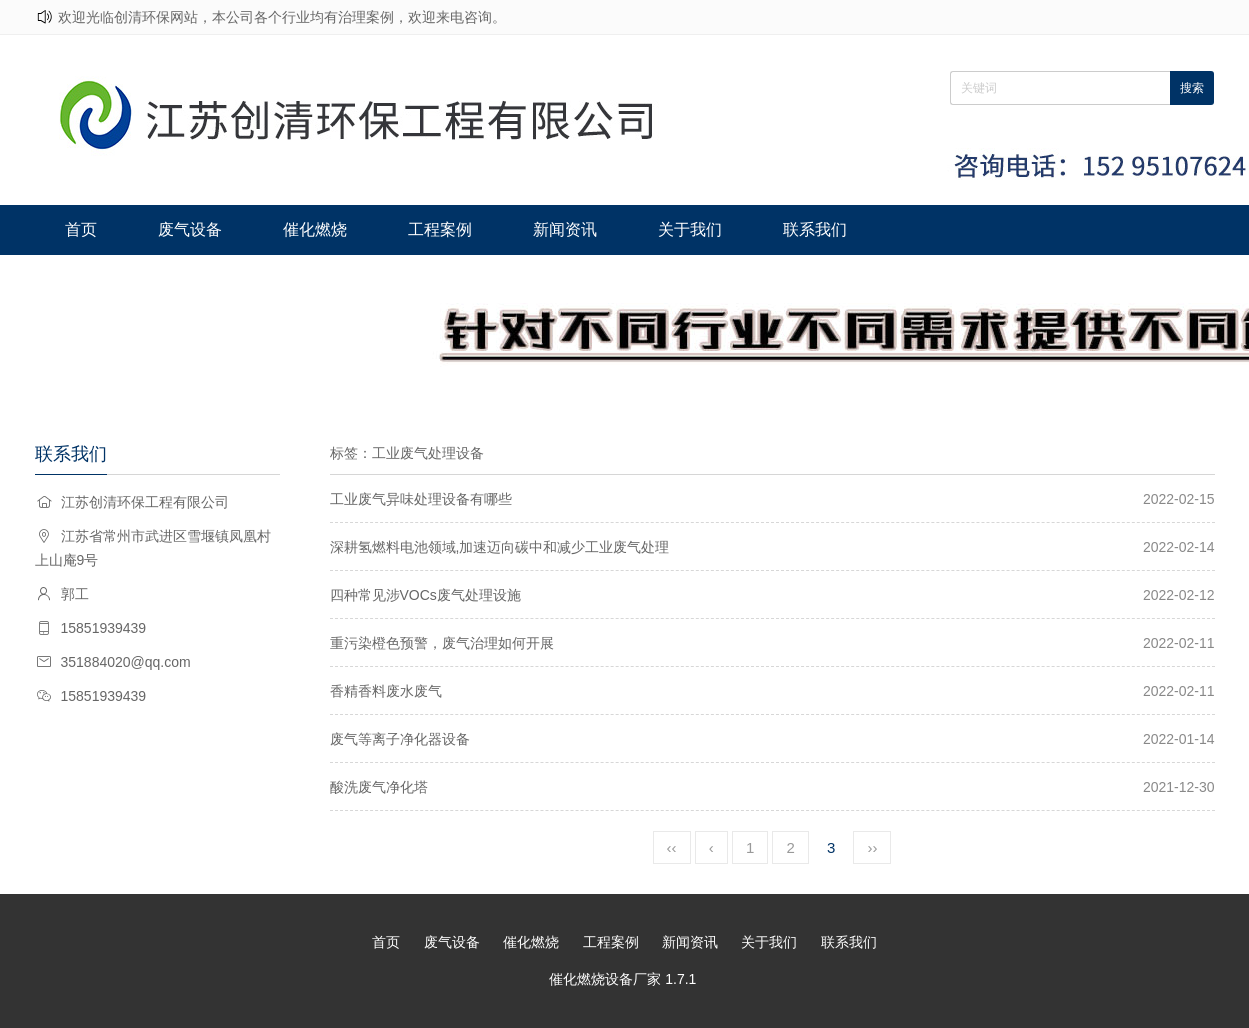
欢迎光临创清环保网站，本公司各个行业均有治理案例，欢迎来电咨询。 (282, 17)
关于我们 (665, 229)
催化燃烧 (303, 229)
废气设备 (183, 229)
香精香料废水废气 (386, 691)
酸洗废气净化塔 (379, 787)
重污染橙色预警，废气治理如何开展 (442, 643)
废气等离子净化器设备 (400, 739)
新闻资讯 (545, 229)
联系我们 (786, 229)
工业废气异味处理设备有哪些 (421, 499)
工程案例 (424, 229)
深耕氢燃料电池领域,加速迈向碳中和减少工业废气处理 (500, 547)
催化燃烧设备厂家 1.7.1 (622, 979)
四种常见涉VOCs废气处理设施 (425, 595)
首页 (78, 229)
